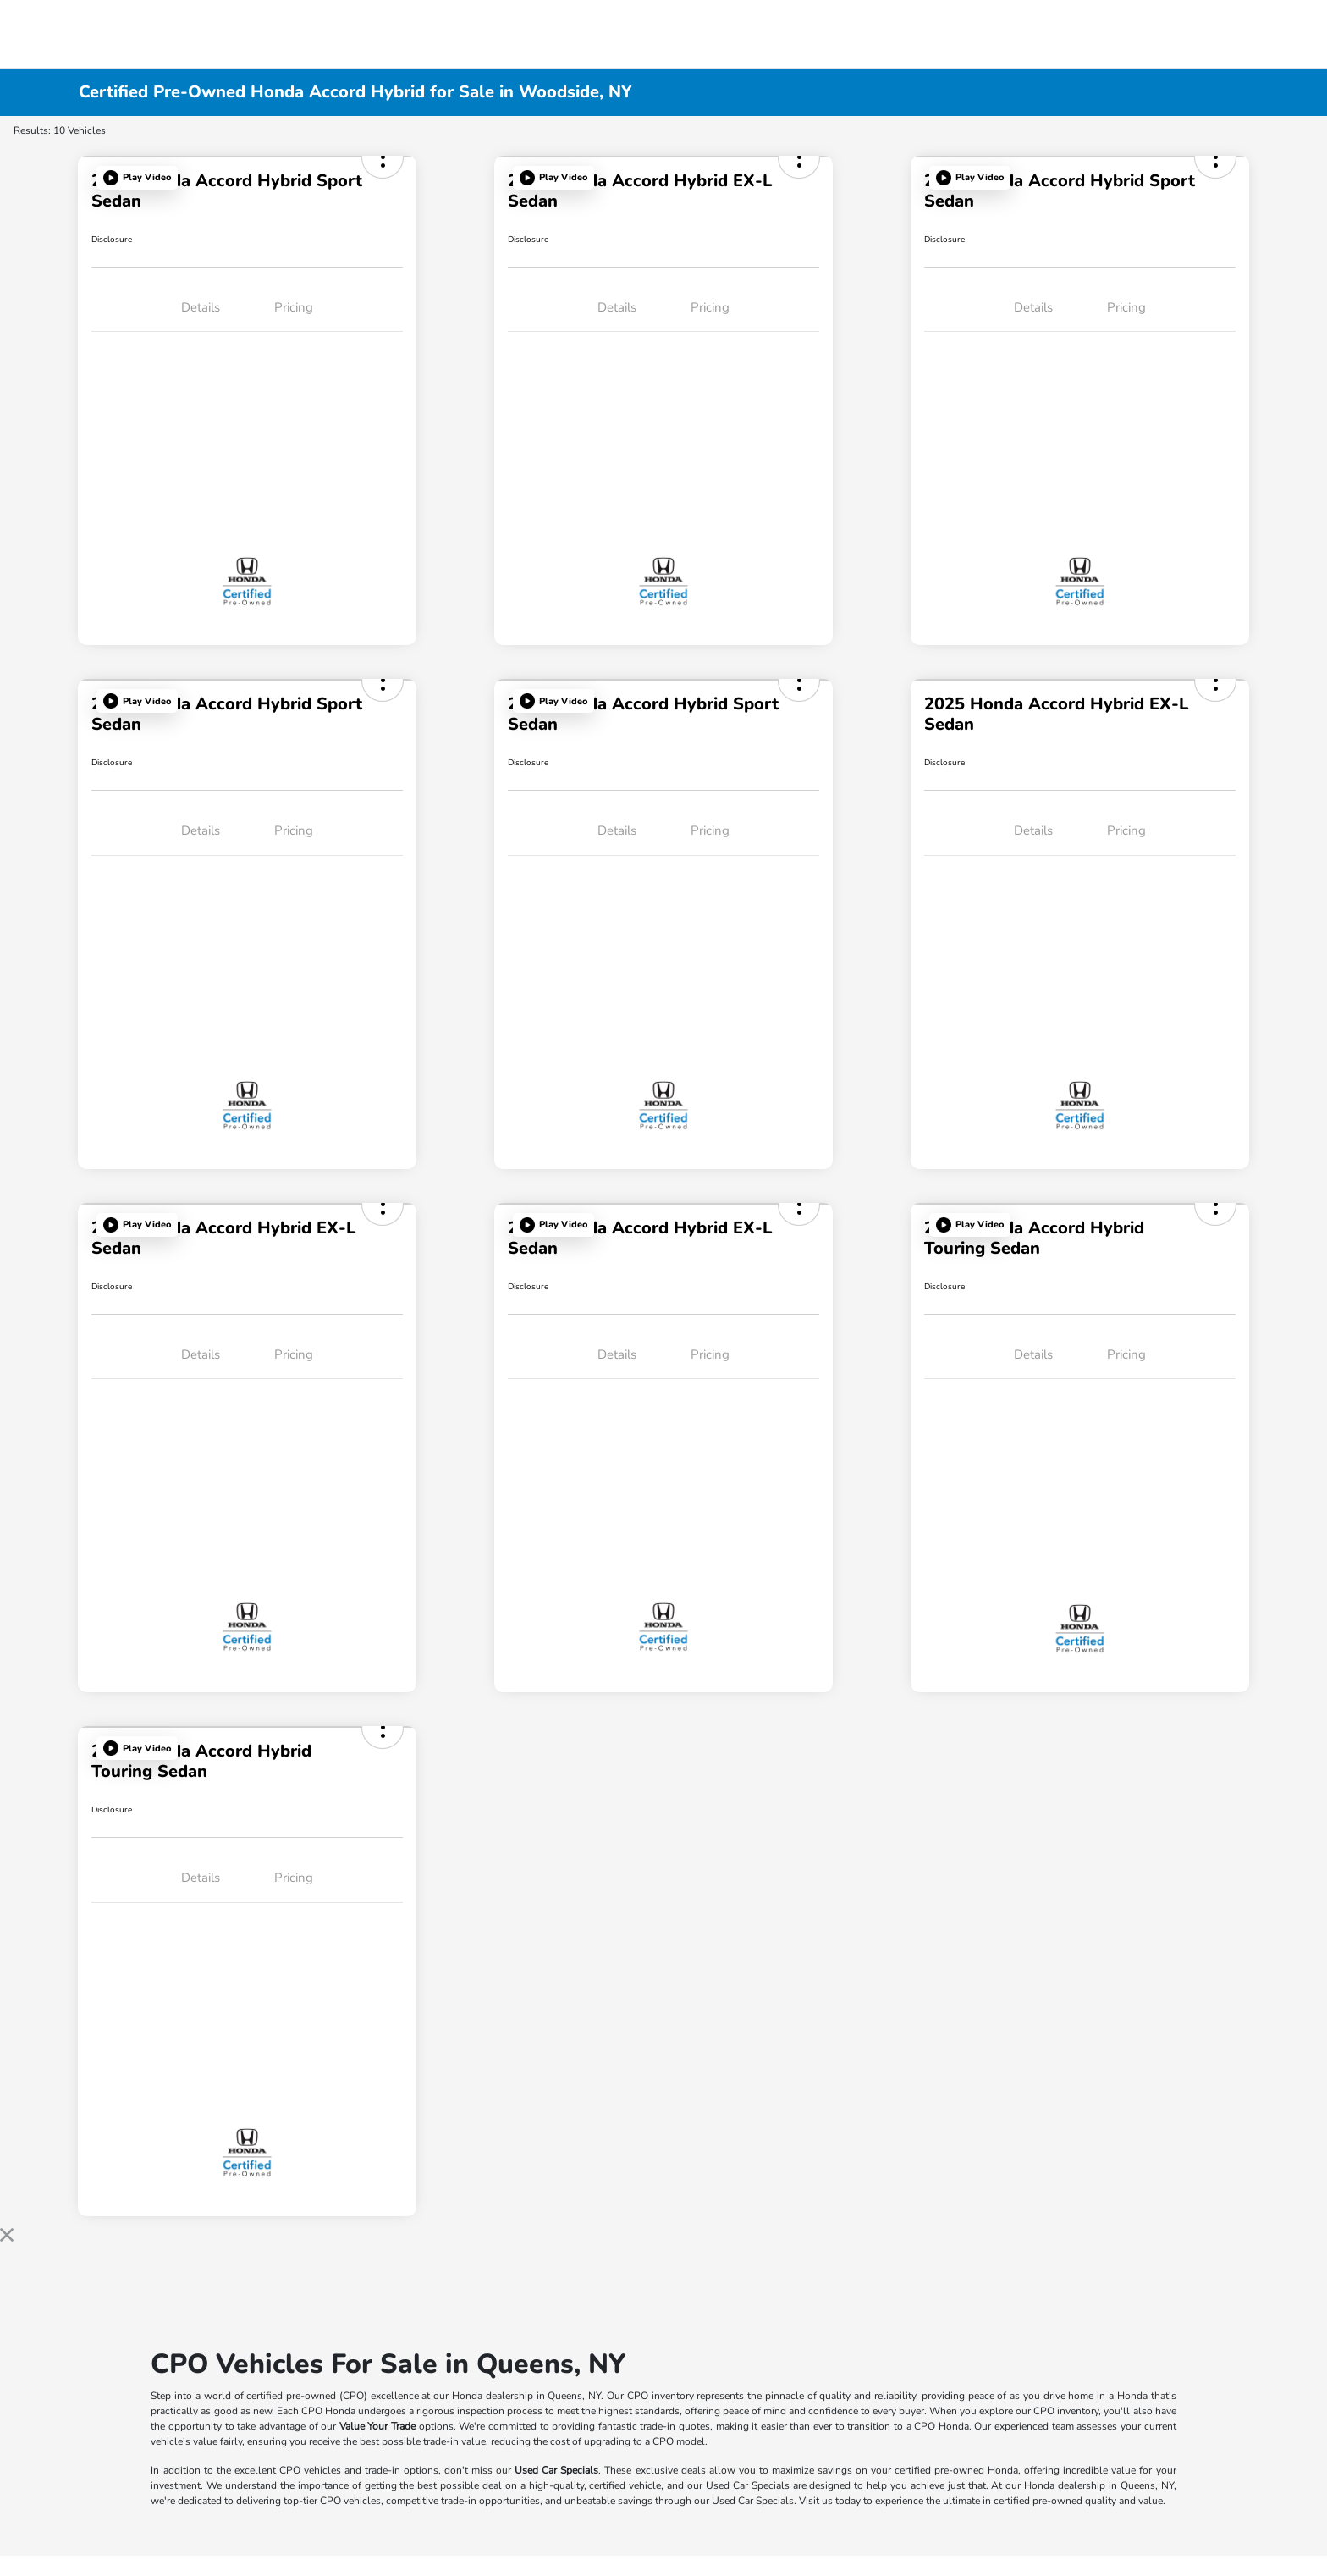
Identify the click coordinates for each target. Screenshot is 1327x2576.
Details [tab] (200, 307)
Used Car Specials (556, 2470)
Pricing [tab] (293, 307)
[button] (137, 178)
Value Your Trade (377, 2426)
